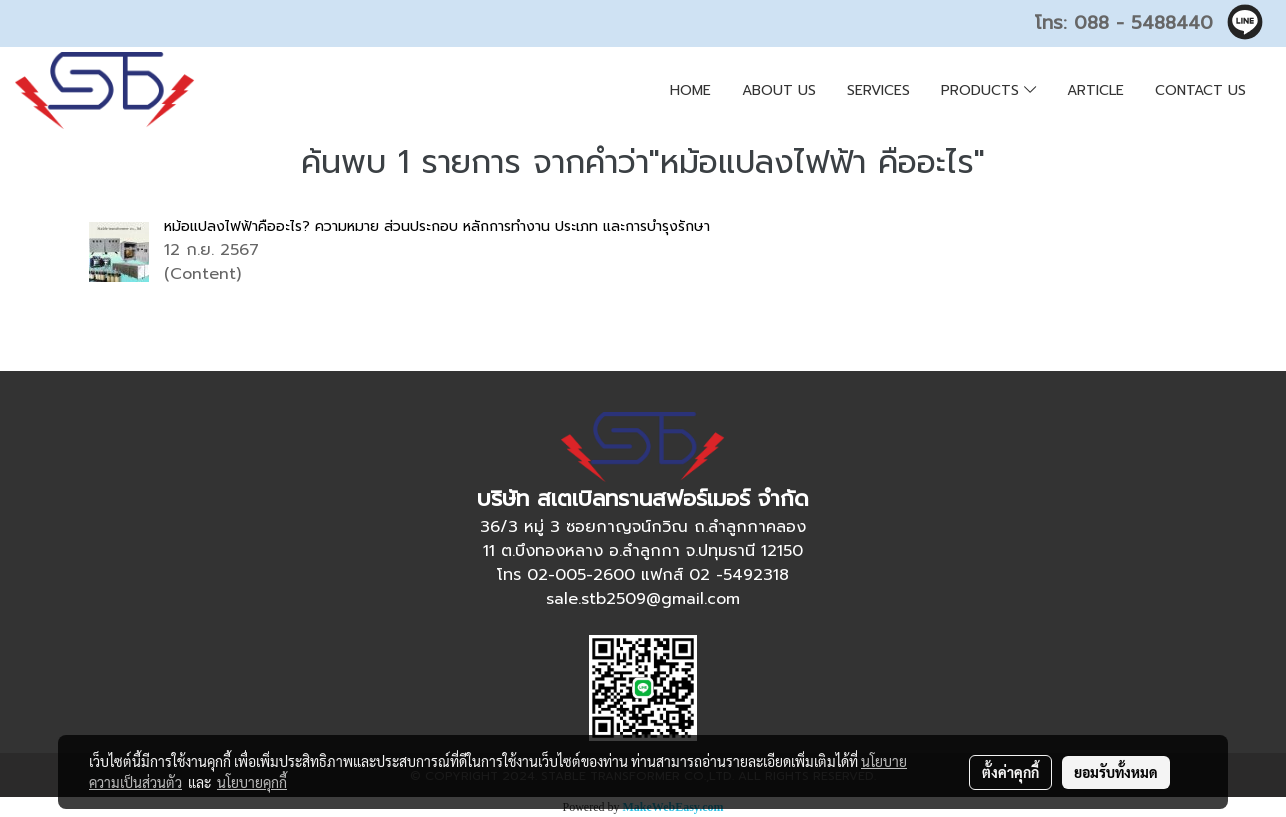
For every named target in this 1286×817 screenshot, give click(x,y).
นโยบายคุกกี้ (252, 782)
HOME (690, 90)
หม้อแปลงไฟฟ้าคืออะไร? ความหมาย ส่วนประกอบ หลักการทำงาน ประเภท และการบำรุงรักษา (437, 226)
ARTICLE (1095, 90)
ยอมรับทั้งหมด (1116, 772)
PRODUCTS (988, 90)
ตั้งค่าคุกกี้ (1010, 772)
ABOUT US (779, 90)
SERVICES (878, 90)
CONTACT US (1200, 90)
